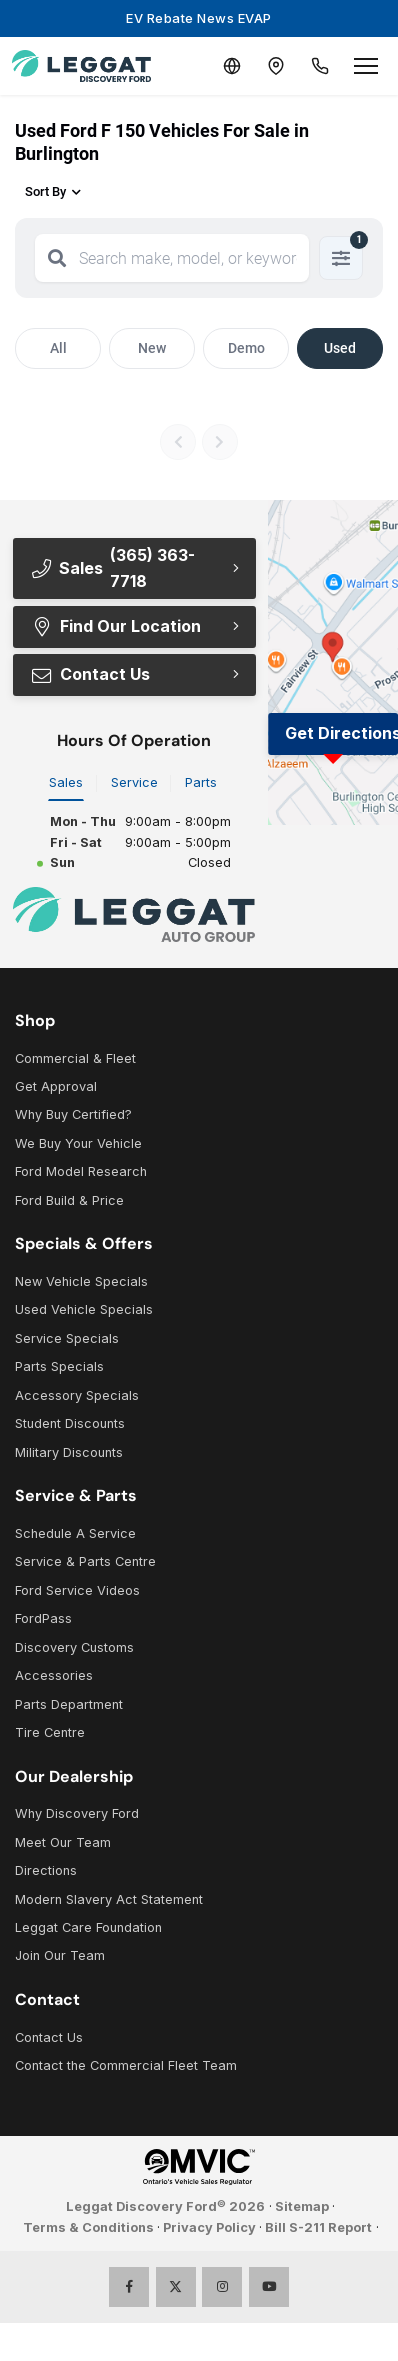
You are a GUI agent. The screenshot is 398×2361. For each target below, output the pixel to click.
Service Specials (67, 1338)
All (58, 348)
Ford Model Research (81, 1171)
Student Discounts (70, 1423)
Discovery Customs (74, 1647)
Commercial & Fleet (75, 1058)
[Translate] (232, 66)
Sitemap (302, 2206)
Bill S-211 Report (318, 2227)
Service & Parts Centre (85, 1561)
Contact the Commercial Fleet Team (126, 2065)
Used (340, 348)
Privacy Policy (209, 2227)
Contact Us (90, 674)
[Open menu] (366, 66)
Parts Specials (59, 1366)
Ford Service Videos (77, 1590)
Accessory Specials (77, 1395)
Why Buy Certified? (73, 1114)
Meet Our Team (63, 1842)
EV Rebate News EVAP (199, 18)
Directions (46, 1870)
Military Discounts (69, 1452)
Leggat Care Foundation (88, 1927)
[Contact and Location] (276, 66)
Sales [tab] (66, 782)
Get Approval (56, 1086)
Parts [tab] (201, 782)
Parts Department (69, 1704)
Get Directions (341, 733)
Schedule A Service (75, 1533)
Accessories (54, 1675)
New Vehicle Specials (81, 1281)
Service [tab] (134, 782)
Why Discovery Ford (77, 1813)
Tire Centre (50, 1732)
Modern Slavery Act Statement (109, 1899)
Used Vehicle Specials (84, 1309)
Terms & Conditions (88, 2227)
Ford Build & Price (69, 1200)
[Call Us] (320, 66)
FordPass (43, 1618)
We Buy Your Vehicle (78, 1143)
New (152, 348)
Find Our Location (115, 626)
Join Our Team (60, 1955)
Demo (246, 348)
